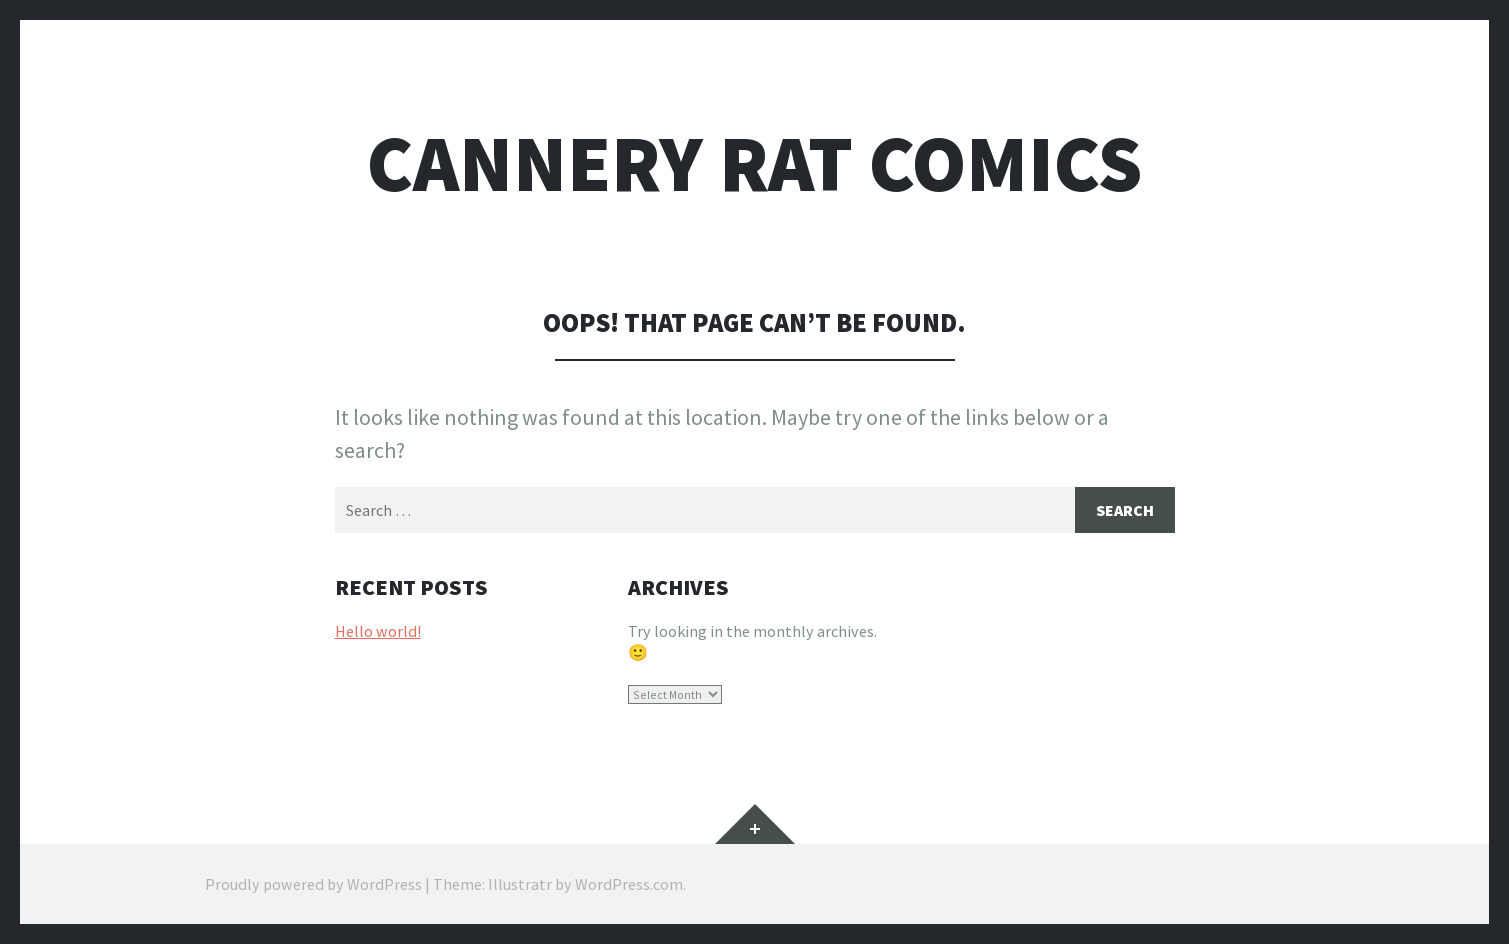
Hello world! (378, 631)
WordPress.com (629, 884)
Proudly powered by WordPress (313, 884)
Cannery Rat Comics (754, 163)
